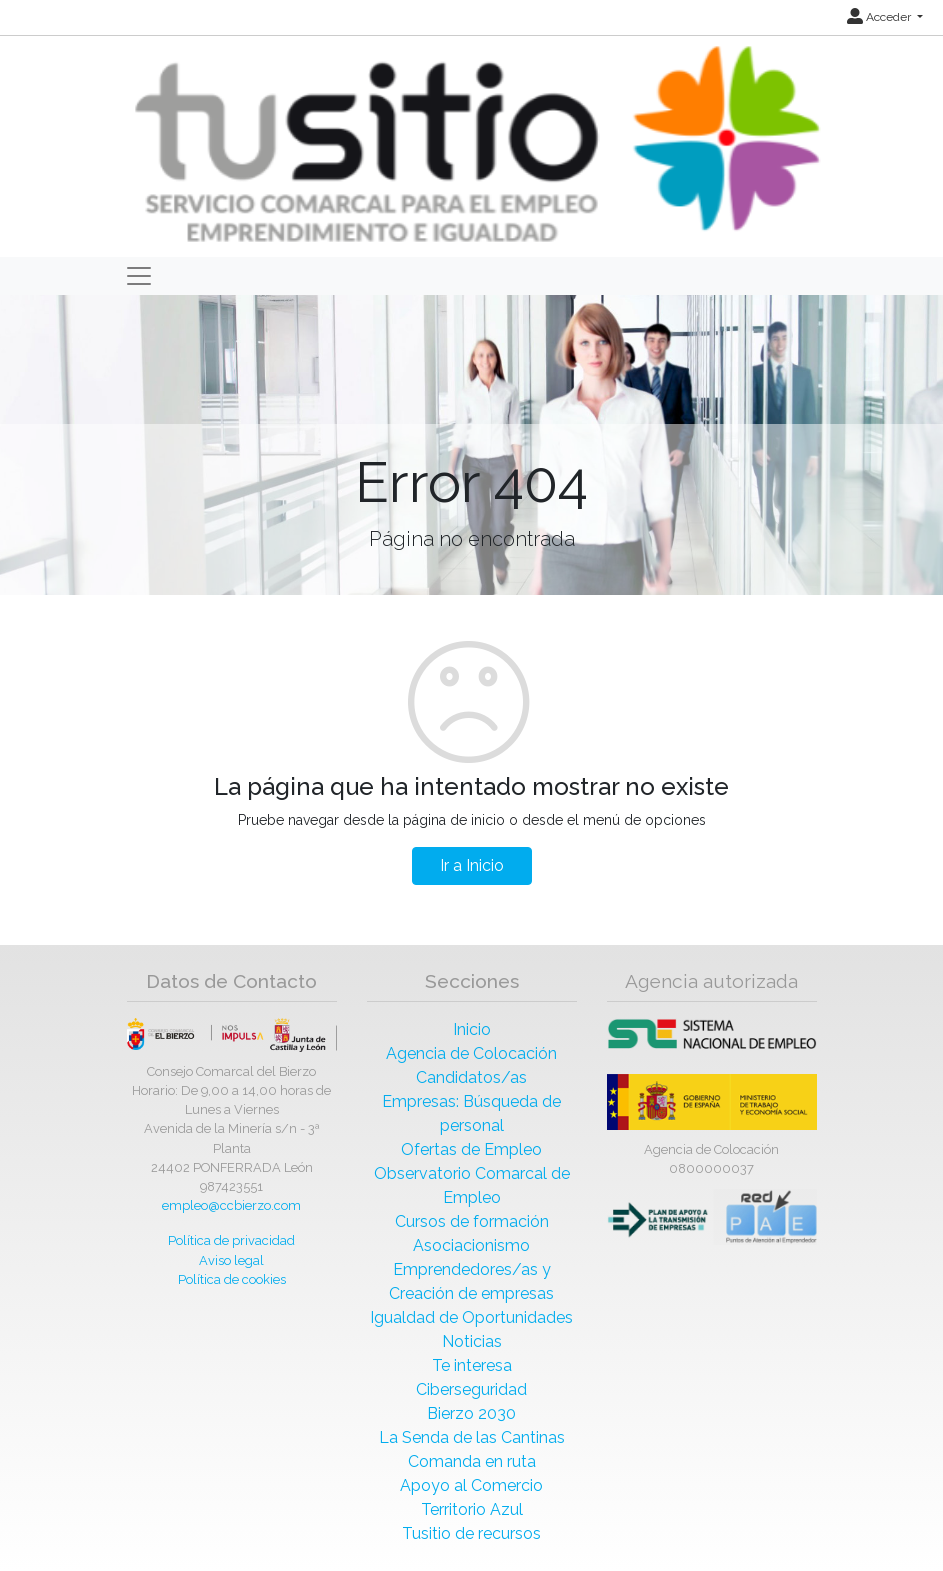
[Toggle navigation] (139, 276)
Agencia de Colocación (471, 1053)
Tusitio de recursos (471, 1533)
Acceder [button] (880, 17)
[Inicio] (474, 145)
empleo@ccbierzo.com (231, 1205)
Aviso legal (231, 1260)
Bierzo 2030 (471, 1413)
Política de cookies (232, 1279)
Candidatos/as (471, 1077)
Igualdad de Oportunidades (471, 1317)
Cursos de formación (472, 1221)
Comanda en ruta (472, 1461)
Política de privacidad (231, 1240)
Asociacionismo (471, 1245)
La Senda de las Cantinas (472, 1437)
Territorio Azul (472, 1509)
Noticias (472, 1341)
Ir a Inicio (472, 865)
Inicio (472, 1029)
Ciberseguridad (471, 1389)
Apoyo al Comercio (471, 1485)
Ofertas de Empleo (471, 1149)
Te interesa (472, 1365)
